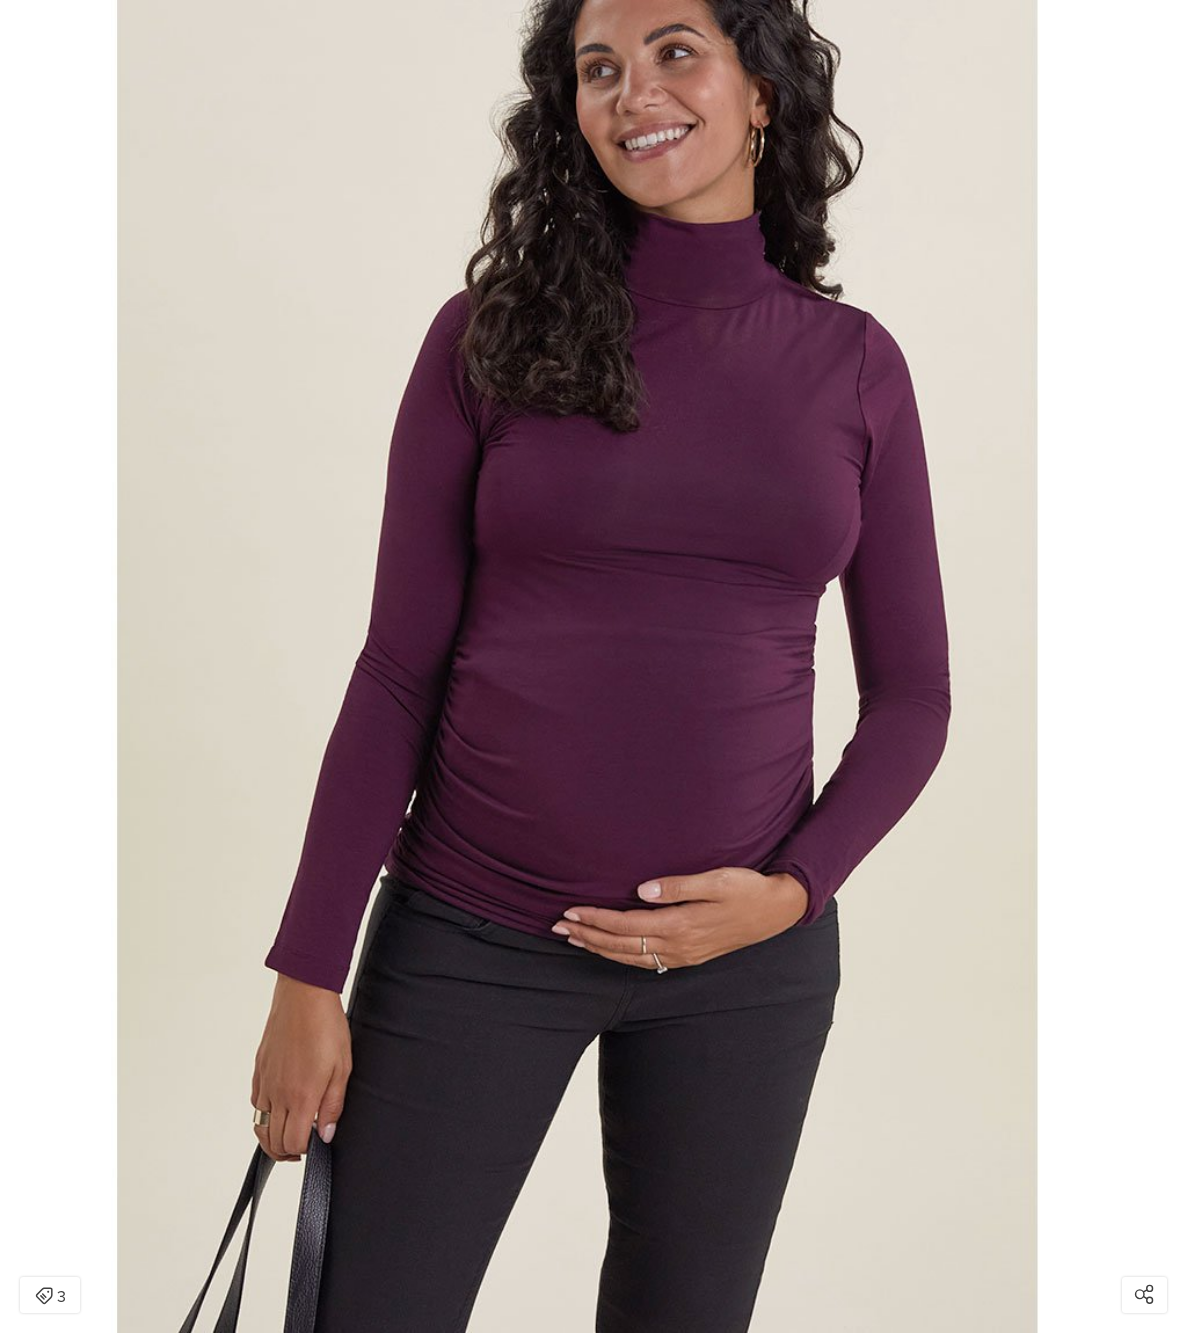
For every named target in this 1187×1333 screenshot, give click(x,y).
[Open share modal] (1144, 1295)
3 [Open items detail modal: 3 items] (50, 1297)
